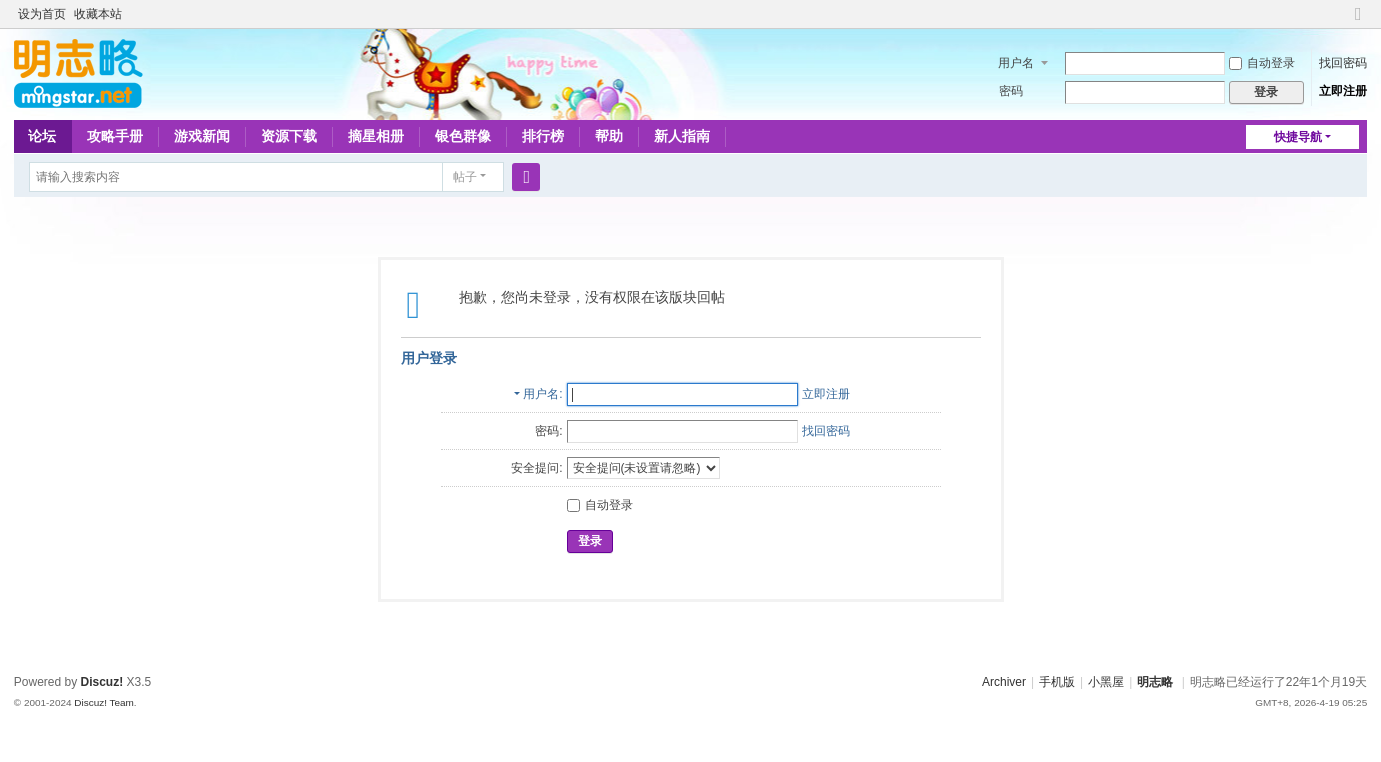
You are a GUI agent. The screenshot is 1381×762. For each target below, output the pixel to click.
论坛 (42, 136)
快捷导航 (1298, 137)
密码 (1011, 91)
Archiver (1004, 682)
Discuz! (102, 682)
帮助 (609, 136)
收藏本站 (98, 14)
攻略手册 (115, 136)
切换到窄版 (1358, 22)
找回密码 (1343, 63)
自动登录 (1262, 63)
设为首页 (42, 14)
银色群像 (463, 136)
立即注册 (1343, 91)
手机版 (1057, 682)
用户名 (1016, 63)
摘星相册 (376, 136)
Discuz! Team (104, 702)
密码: (548, 431)
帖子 (465, 177)
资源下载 (289, 136)
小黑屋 (1106, 682)
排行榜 (543, 136)
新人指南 (682, 136)
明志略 (1155, 682)
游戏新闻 (202, 136)
